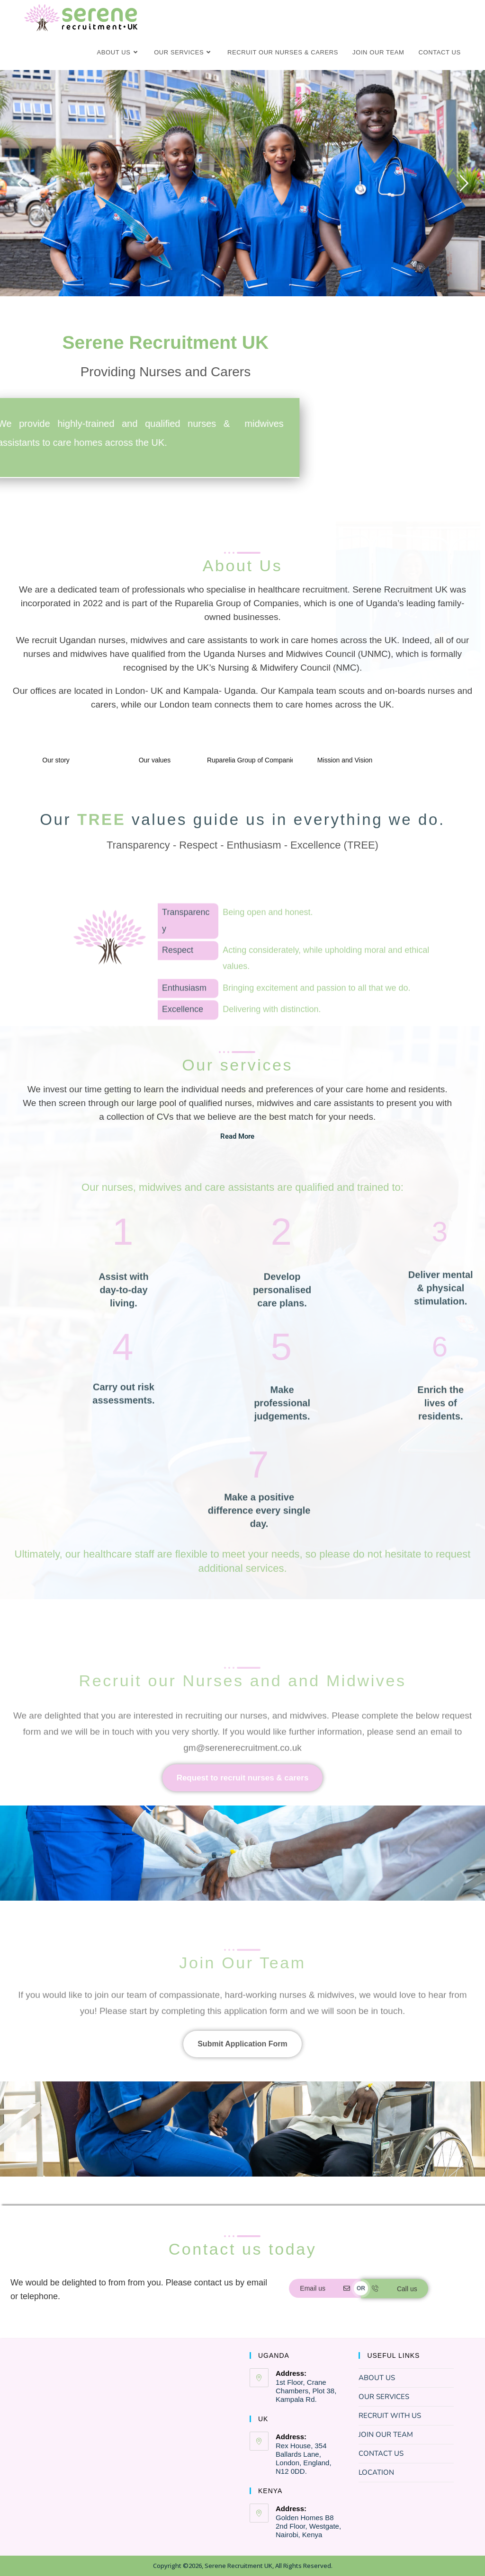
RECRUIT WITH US (390, 2415)
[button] (237, 1136)
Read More (237, 1136)
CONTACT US (381, 2453)
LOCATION (376, 2472)
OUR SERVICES (384, 2396)
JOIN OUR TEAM (386, 2434)
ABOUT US (377, 2377)
